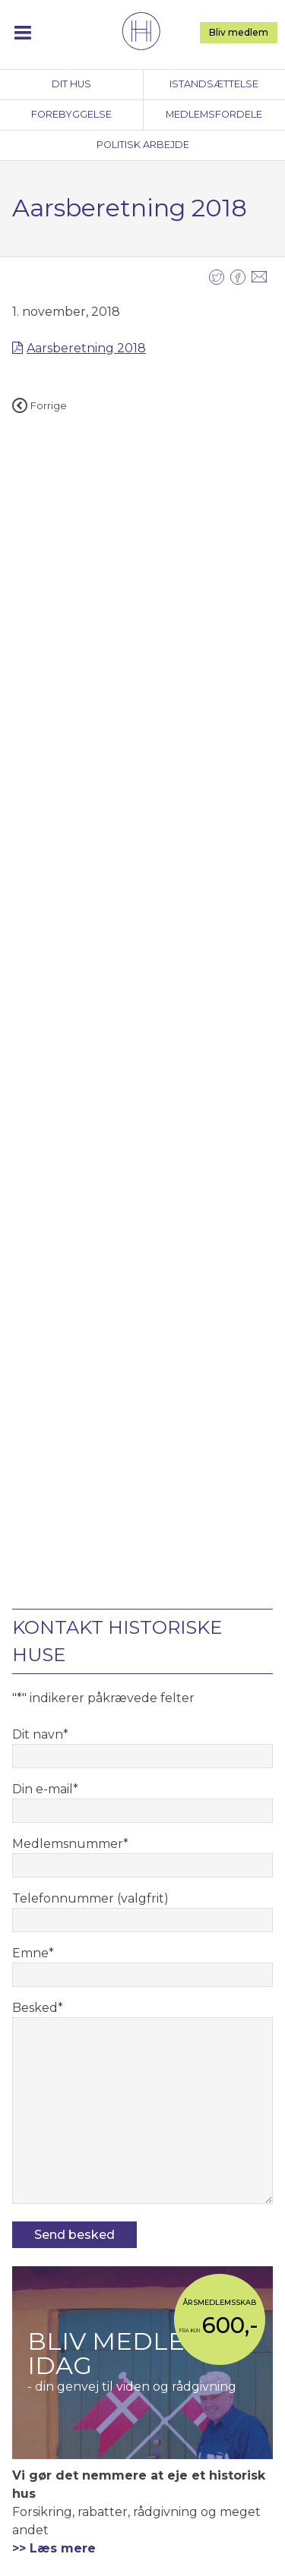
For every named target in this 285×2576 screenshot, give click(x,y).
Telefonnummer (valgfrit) (90, 1898)
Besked (37, 2008)
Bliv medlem (238, 32)
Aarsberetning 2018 (86, 348)
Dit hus (71, 84)
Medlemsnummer (70, 1844)
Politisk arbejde (143, 144)
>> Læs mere (54, 2548)
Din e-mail (45, 1789)
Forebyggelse (71, 114)
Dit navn (40, 1734)
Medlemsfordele (214, 114)
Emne (33, 1953)
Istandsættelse (213, 84)
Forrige (39, 405)
